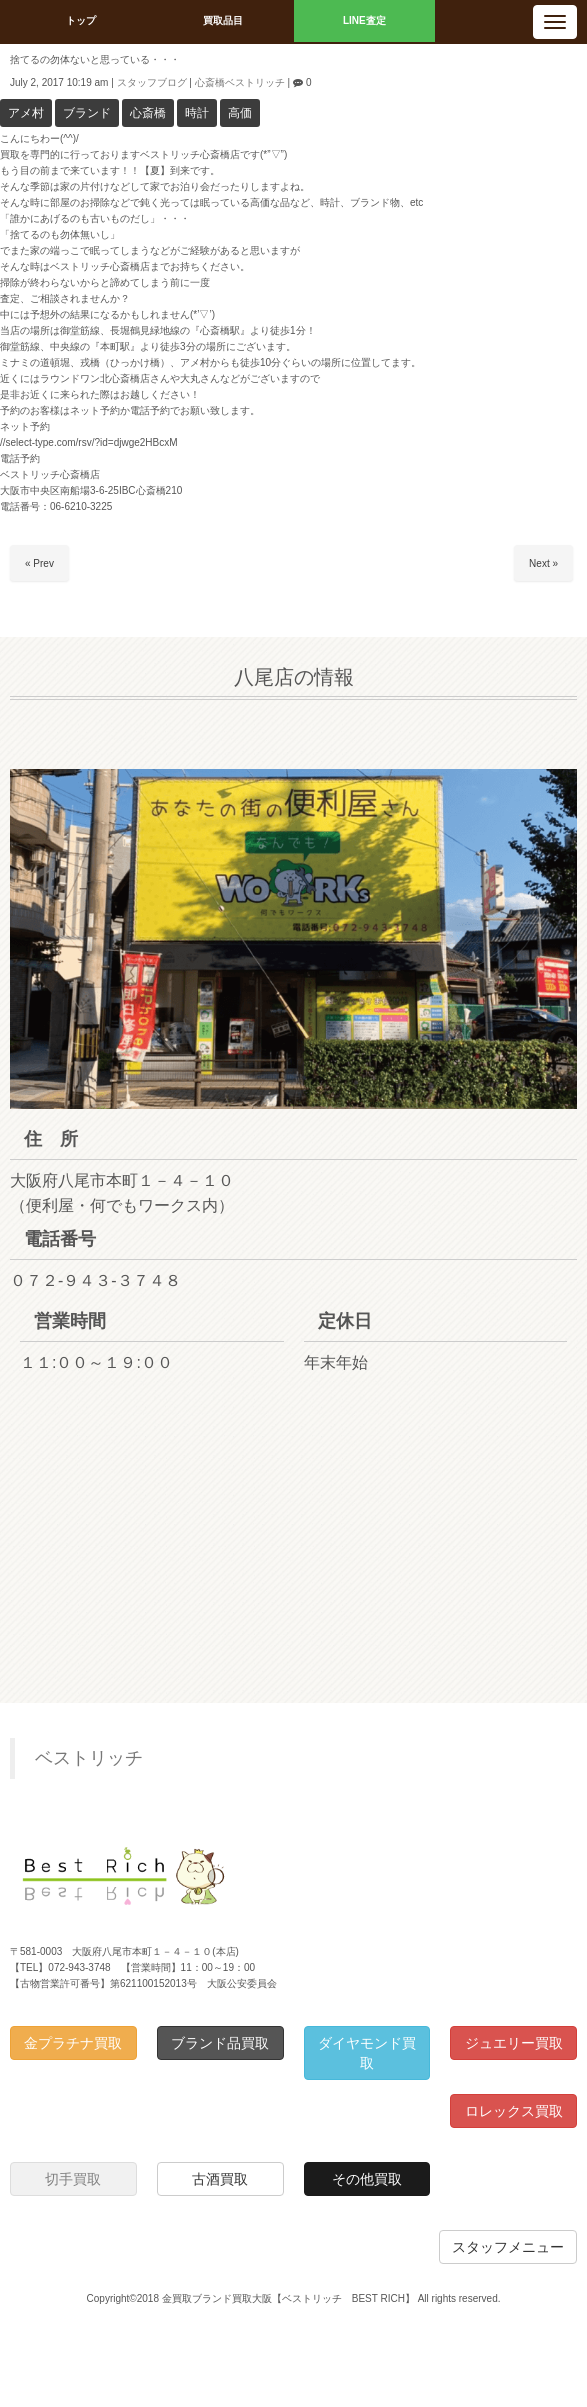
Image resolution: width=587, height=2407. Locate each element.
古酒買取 (220, 2179)
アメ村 (26, 113)
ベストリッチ (89, 1758)
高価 (240, 113)
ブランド (87, 113)
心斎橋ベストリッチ (240, 82)
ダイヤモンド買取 (367, 2053)
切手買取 (73, 2179)
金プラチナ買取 (73, 2043)
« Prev (39, 563)
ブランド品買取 (220, 2043)
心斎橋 (148, 113)
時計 (197, 113)
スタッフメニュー (508, 2247)
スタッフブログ (152, 82)
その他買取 (367, 2179)
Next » (543, 563)
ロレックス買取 (514, 2111)
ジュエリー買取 (514, 2043)
